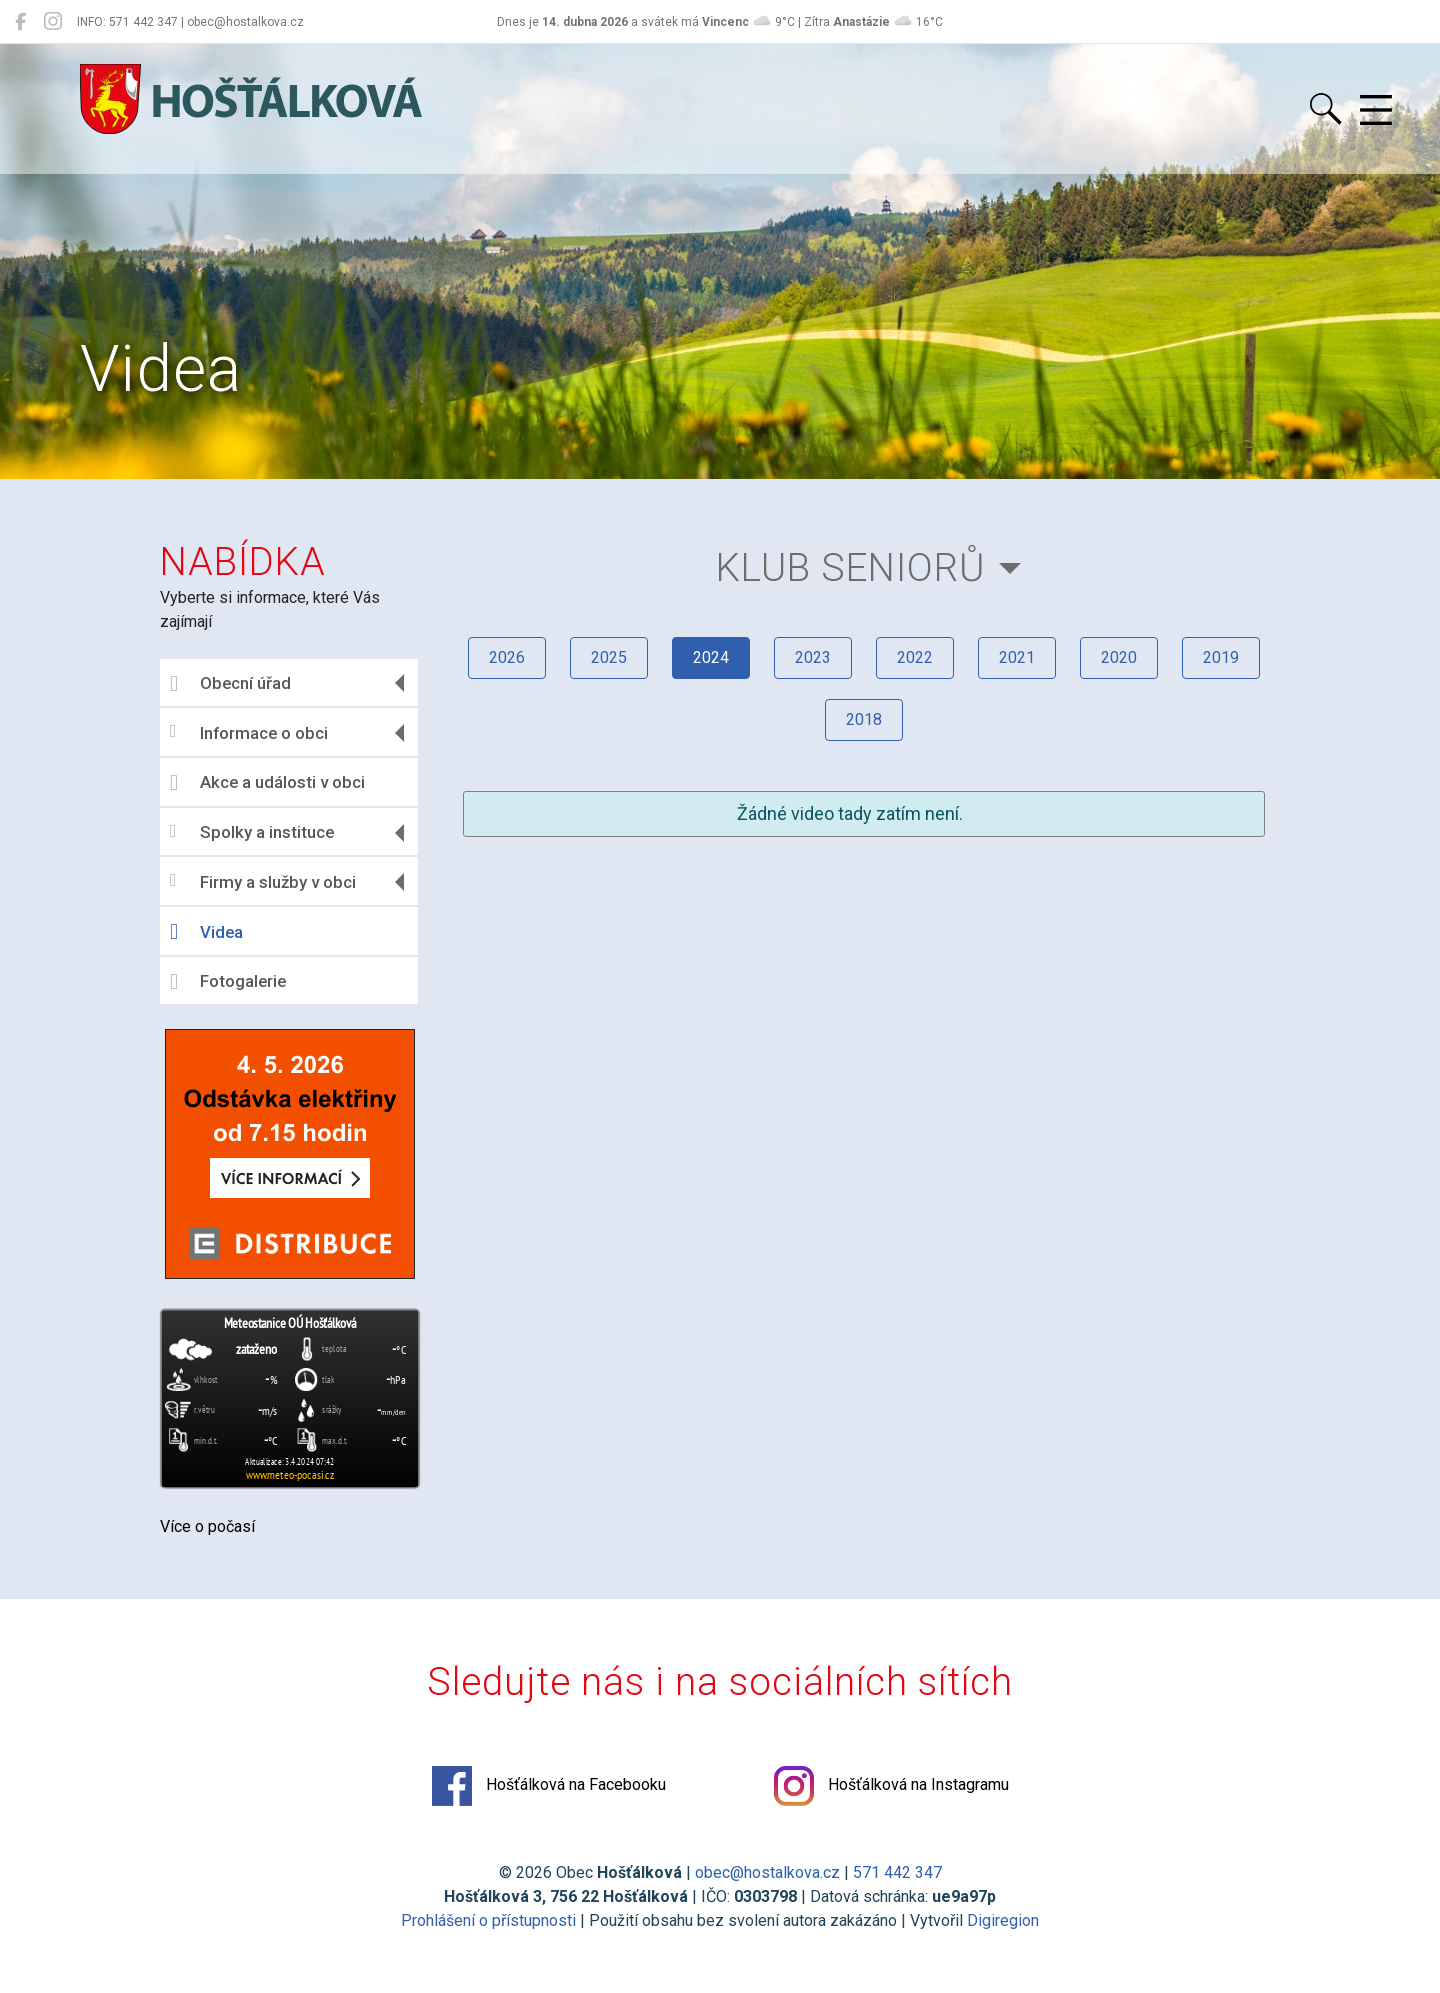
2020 (1119, 657)
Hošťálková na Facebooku (549, 1786)
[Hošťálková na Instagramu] (53, 22)
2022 (915, 657)
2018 (864, 719)
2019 (1221, 657)
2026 (507, 657)
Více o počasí (207, 1526)
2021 (1017, 657)
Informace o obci (249, 732)
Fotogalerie (228, 982)
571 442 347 (897, 1872)
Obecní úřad (230, 684)
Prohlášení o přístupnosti (488, 1920)
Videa (206, 932)
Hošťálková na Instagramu (891, 1786)
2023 (813, 657)
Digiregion (1003, 1920)
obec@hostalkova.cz (767, 1872)
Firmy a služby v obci (263, 881)
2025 (609, 657)
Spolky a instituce (252, 832)
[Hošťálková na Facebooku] (20, 22)
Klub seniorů (851, 567)
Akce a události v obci (267, 783)
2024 (711, 657)
